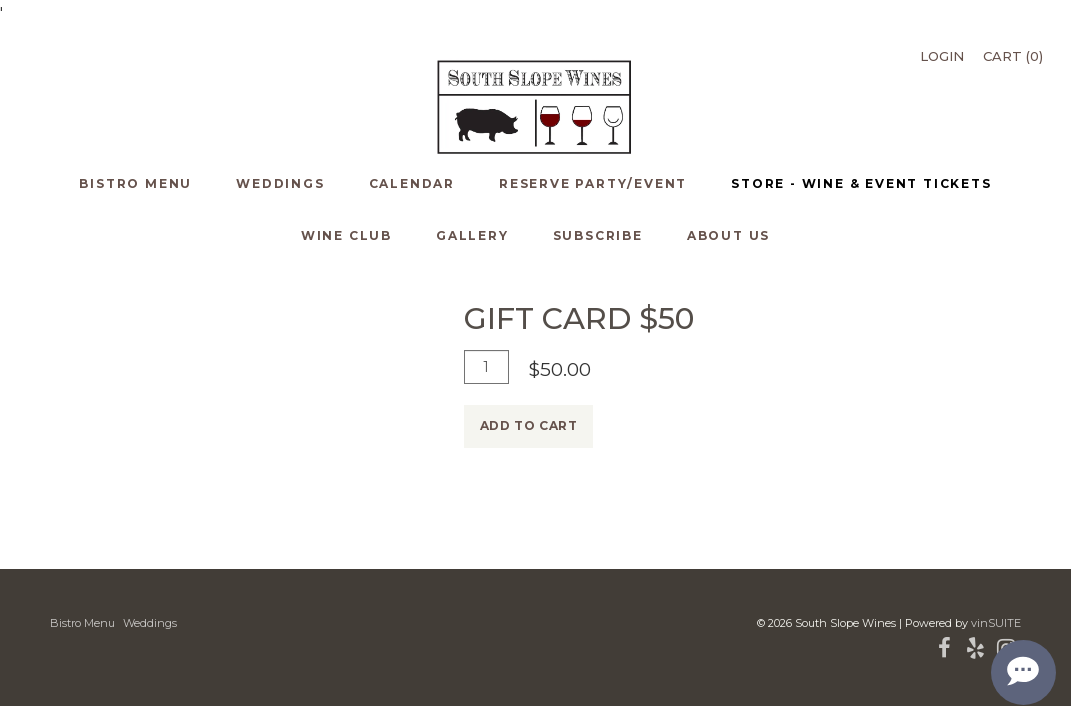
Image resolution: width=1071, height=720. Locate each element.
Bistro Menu (82, 623)
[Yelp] (975, 652)
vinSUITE (996, 623)
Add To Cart (529, 425)
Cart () (1013, 56)
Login (942, 56)
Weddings (150, 623)
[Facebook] (944, 652)
